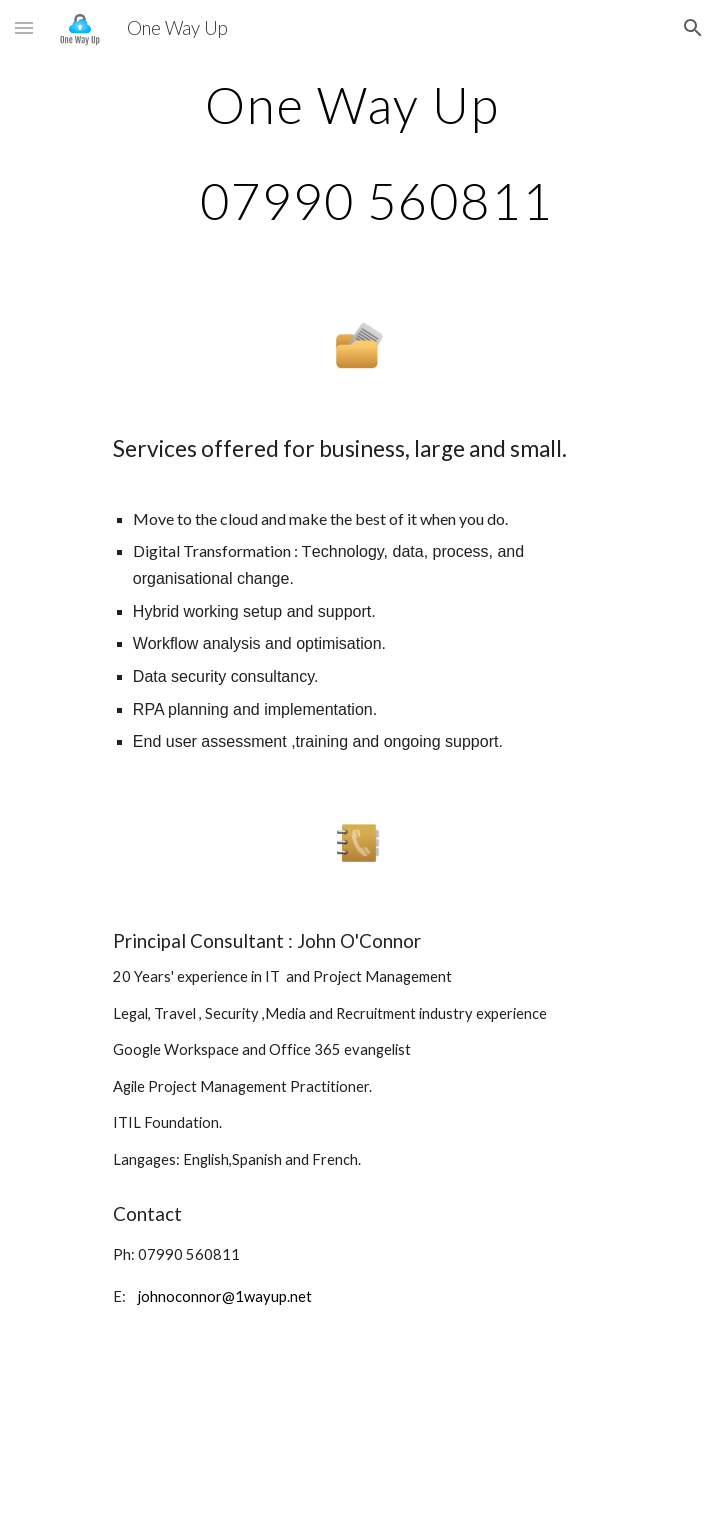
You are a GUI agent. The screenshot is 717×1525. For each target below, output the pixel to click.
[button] (24, 27)
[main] (358, 152)
